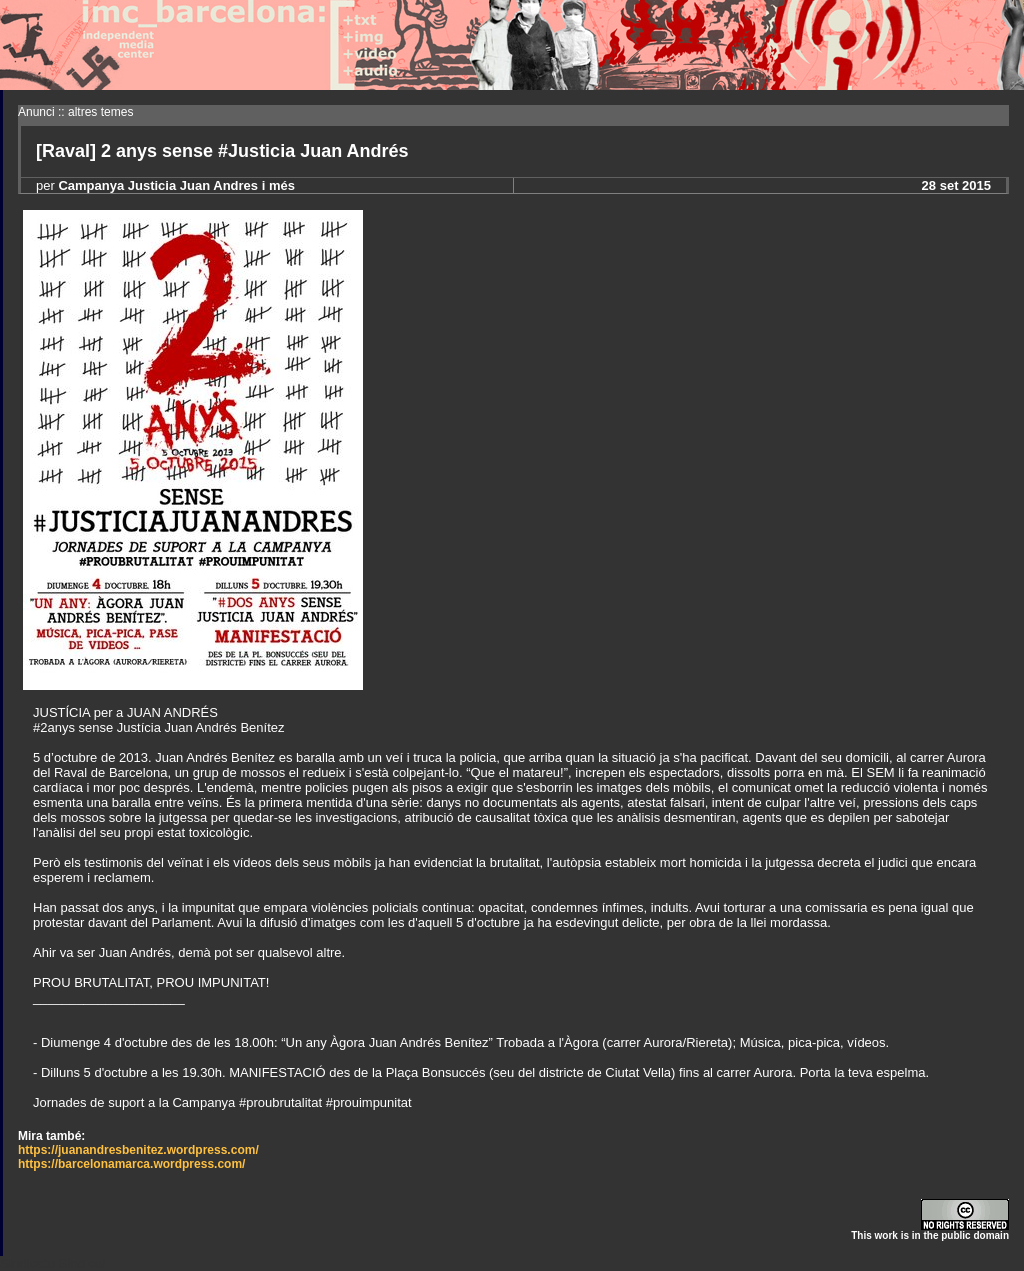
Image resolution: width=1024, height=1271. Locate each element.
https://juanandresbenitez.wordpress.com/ (138, 1150)
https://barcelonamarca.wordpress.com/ (131, 1164)
